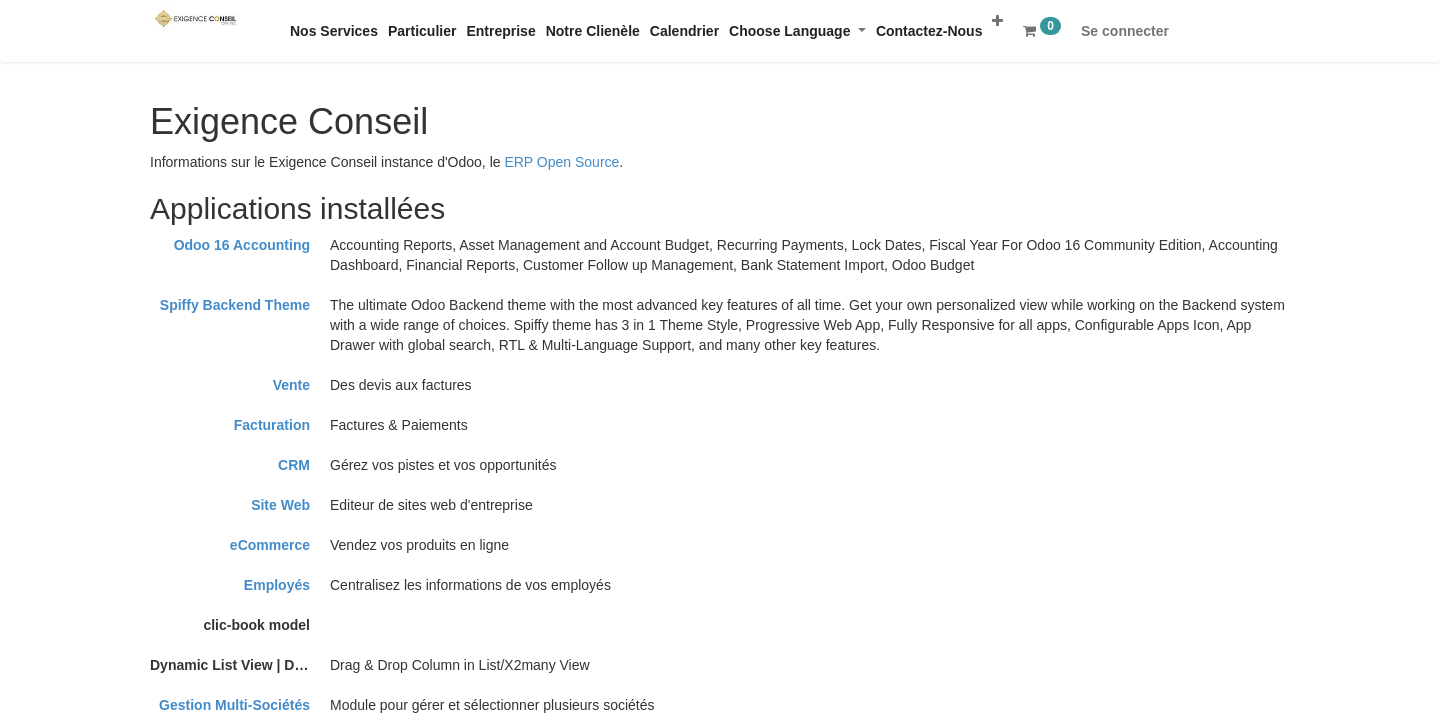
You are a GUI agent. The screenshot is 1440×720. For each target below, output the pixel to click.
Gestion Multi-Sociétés (234, 705)
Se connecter (1125, 31)
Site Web (280, 505)
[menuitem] (334, 31)
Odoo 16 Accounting (242, 245)
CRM (294, 465)
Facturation (272, 425)
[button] (997, 21)
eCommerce (270, 545)
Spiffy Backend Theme (235, 305)
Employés (277, 585)
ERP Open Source (561, 162)
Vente (291, 385)
